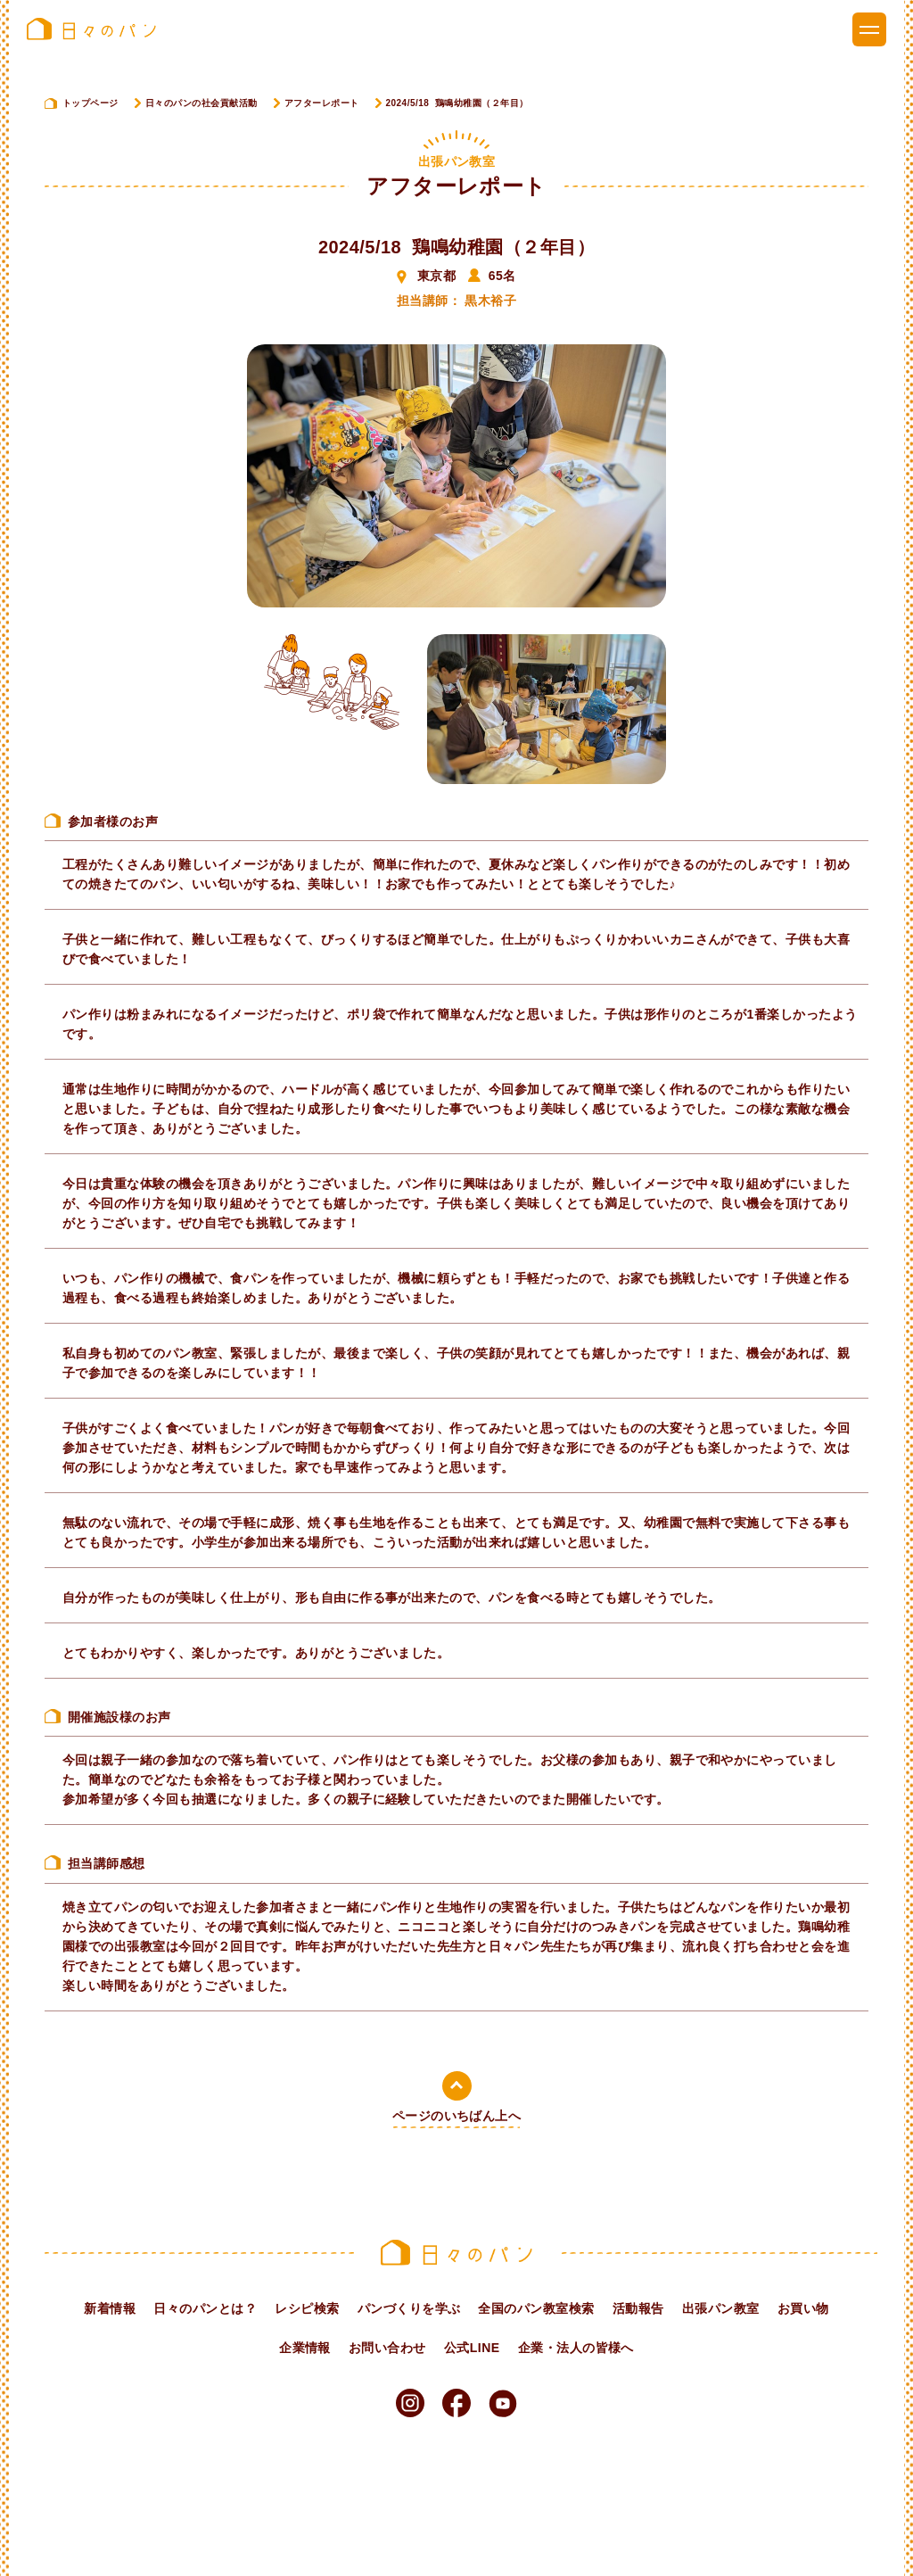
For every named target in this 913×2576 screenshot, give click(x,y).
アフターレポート (321, 103)
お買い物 (803, 2308)
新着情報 (110, 2308)
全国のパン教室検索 (536, 2308)
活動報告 (638, 2308)
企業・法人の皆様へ (576, 2348)
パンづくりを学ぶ (409, 2308)
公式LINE (472, 2348)
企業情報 (305, 2348)
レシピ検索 (307, 2308)
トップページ (90, 103)
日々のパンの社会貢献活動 (201, 103)
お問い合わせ (387, 2348)
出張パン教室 (721, 2308)
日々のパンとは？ (205, 2308)
